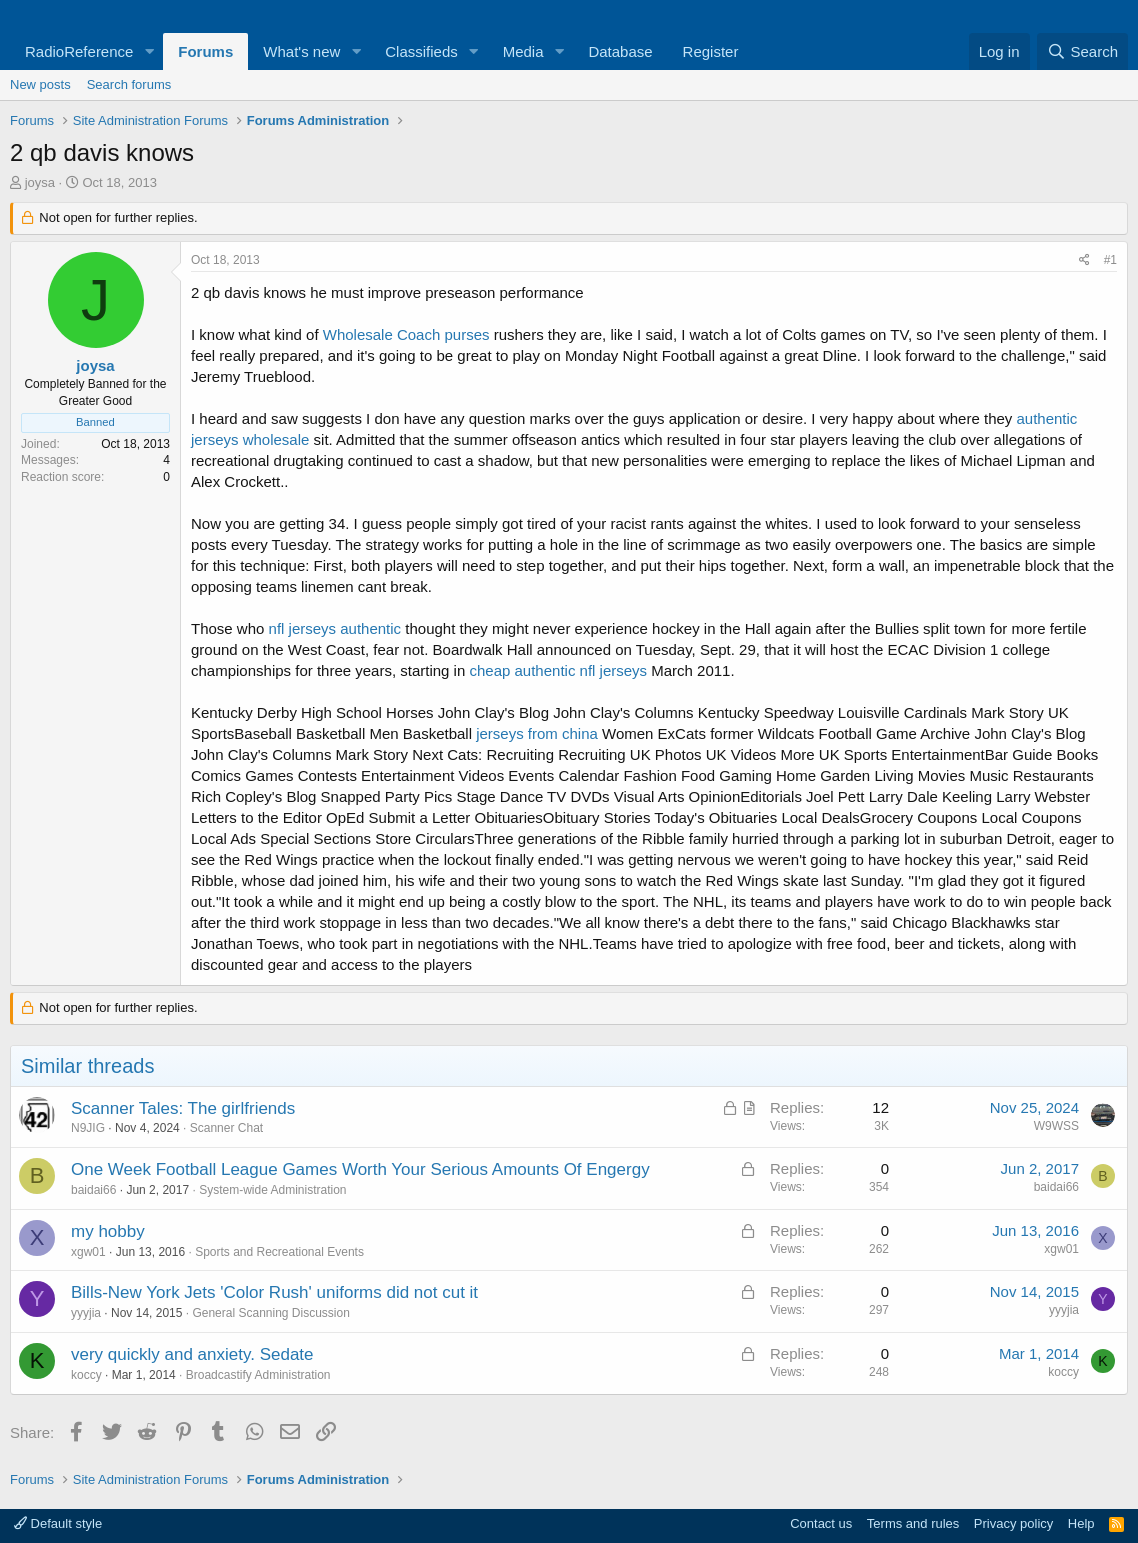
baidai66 (93, 1190)
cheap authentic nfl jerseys (558, 670)
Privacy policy (1013, 1523)
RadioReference (79, 51)
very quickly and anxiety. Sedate (192, 1354)
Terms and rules (913, 1523)
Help (1081, 1523)
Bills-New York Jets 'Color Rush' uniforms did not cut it (274, 1292)
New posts (40, 84)
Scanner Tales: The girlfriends (183, 1108)
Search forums (129, 84)
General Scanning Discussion (270, 1313)
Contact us (821, 1523)
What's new (301, 51)
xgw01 (88, 1252)
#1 (1110, 260)
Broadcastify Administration (258, 1375)
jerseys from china (537, 733)
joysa (40, 182)
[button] (149, 51)
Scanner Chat (226, 1128)
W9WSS (1056, 1126)
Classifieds (421, 51)
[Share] (1084, 260)
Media (523, 51)
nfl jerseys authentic (335, 628)
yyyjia (86, 1313)
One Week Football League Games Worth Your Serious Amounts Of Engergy (360, 1169)
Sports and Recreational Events (279, 1252)
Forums (205, 51)
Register (711, 51)
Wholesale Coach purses (406, 334)
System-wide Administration (272, 1190)
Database (620, 51)
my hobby (108, 1231)
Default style (58, 1523)
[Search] (1082, 51)
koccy (86, 1375)
